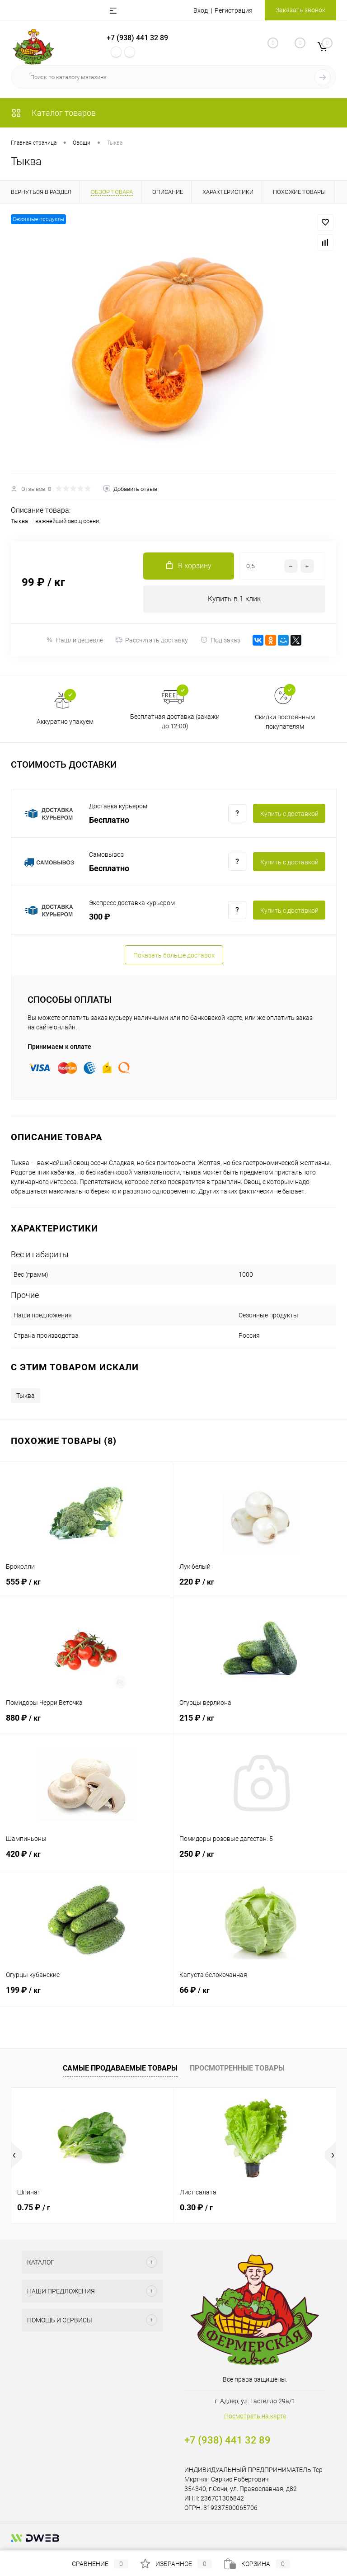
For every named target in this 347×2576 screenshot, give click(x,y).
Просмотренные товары (237, 2068)
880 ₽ (86, 1723)
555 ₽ (86, 1587)
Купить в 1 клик (234, 598)
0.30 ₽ (196, 2207)
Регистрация (234, 10)
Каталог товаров (53, 113)
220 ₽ (260, 1587)
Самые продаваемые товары (120, 2068)
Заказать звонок (300, 10)
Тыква (25, 1395)
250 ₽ (260, 1859)
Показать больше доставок (174, 955)
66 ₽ (260, 1995)
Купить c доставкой (289, 813)
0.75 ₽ (33, 2207)
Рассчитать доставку (151, 640)
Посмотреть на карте (255, 2416)
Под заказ (220, 640)
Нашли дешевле (74, 640)
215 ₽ (260, 1723)
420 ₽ (86, 1859)
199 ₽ (86, 1995)
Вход (200, 10)
